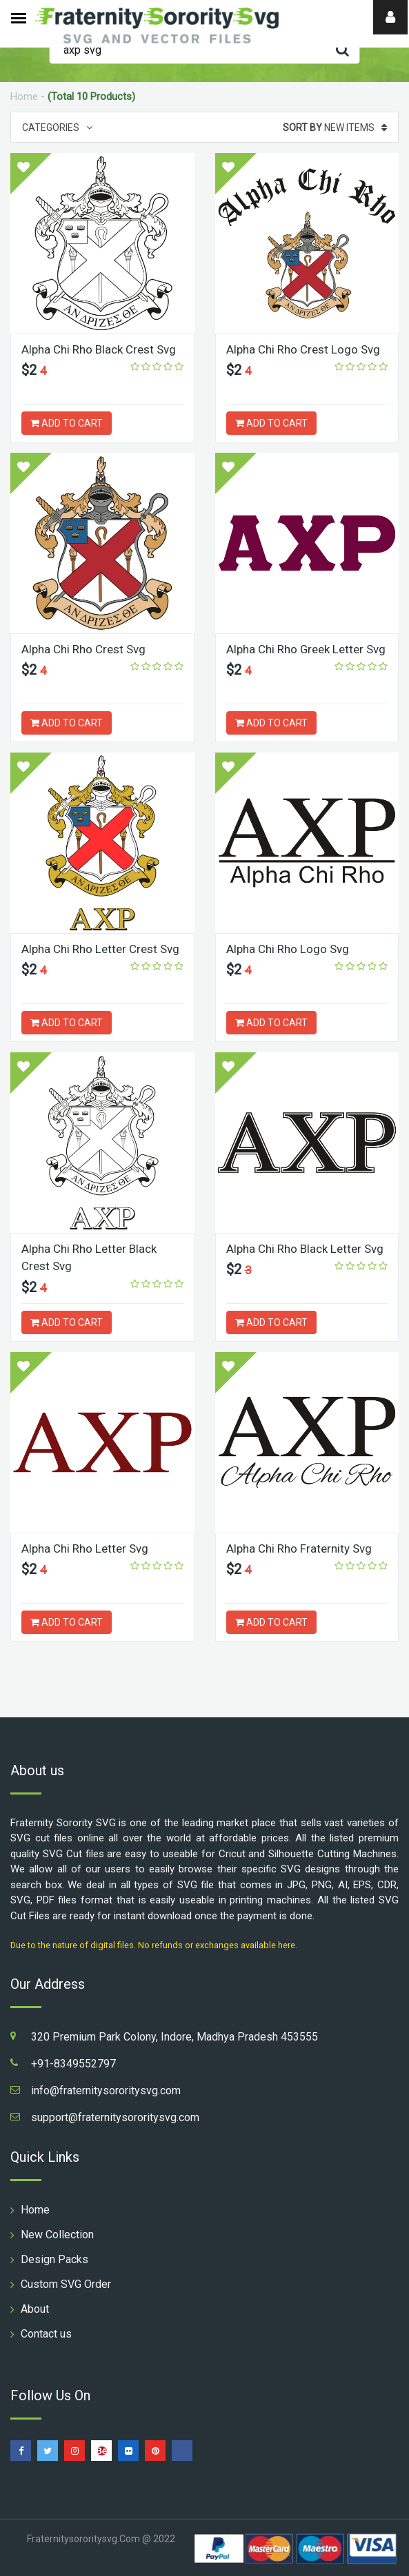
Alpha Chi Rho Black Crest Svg (98, 349)
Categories (57, 127)
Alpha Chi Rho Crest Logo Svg (303, 349)
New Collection (57, 2234)
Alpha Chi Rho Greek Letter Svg (306, 649)
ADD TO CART (66, 423)
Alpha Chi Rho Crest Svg (83, 649)
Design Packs (54, 2259)
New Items (335, 127)
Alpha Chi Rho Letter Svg (84, 1548)
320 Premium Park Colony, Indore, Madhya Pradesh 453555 (174, 2036)
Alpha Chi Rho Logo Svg (287, 949)
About (35, 2309)
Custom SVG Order (66, 2284)
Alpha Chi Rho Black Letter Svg (304, 1249)
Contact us (46, 2333)
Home (24, 96)
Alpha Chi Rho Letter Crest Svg (100, 949)
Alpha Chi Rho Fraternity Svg (299, 1548)
